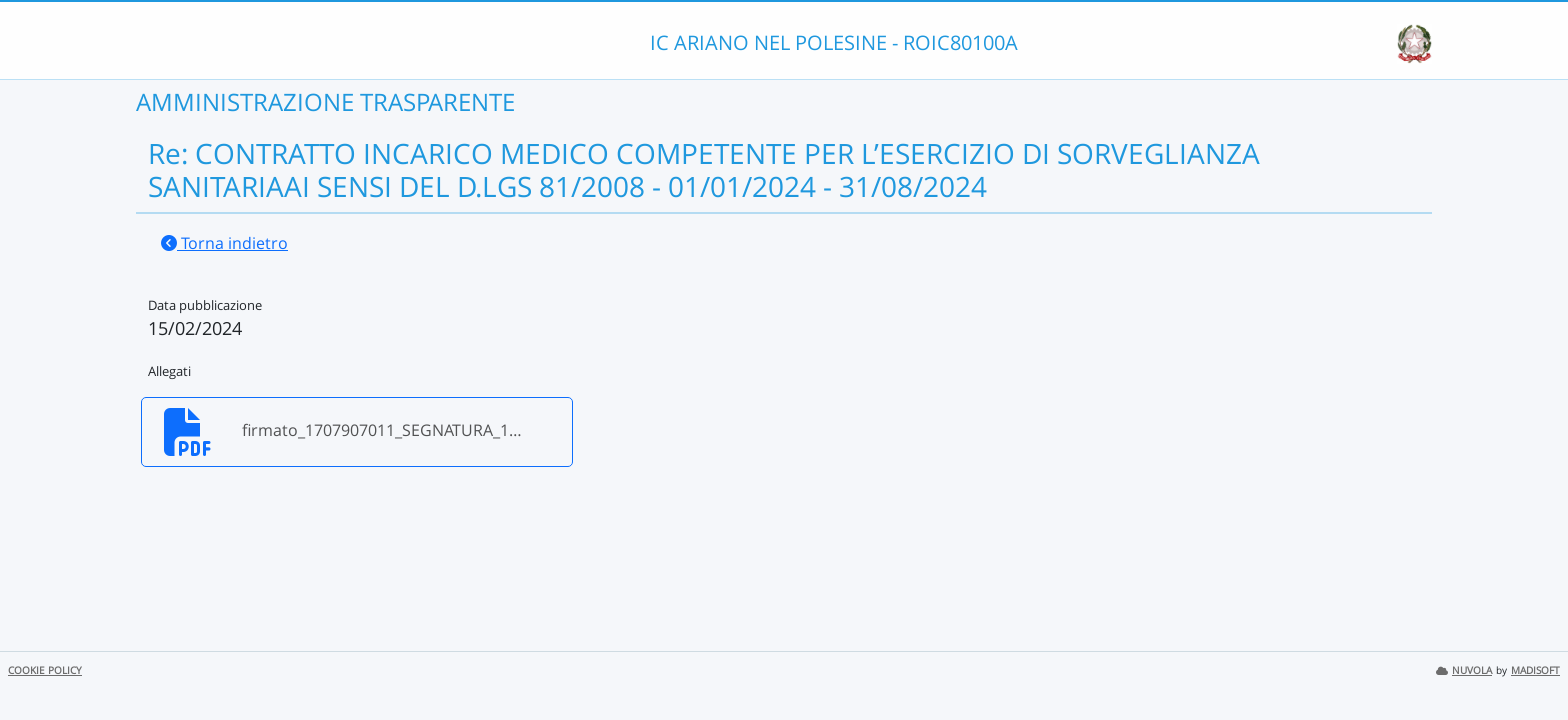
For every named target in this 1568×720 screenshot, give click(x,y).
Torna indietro (224, 243)
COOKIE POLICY (45, 670)
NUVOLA (1464, 670)
